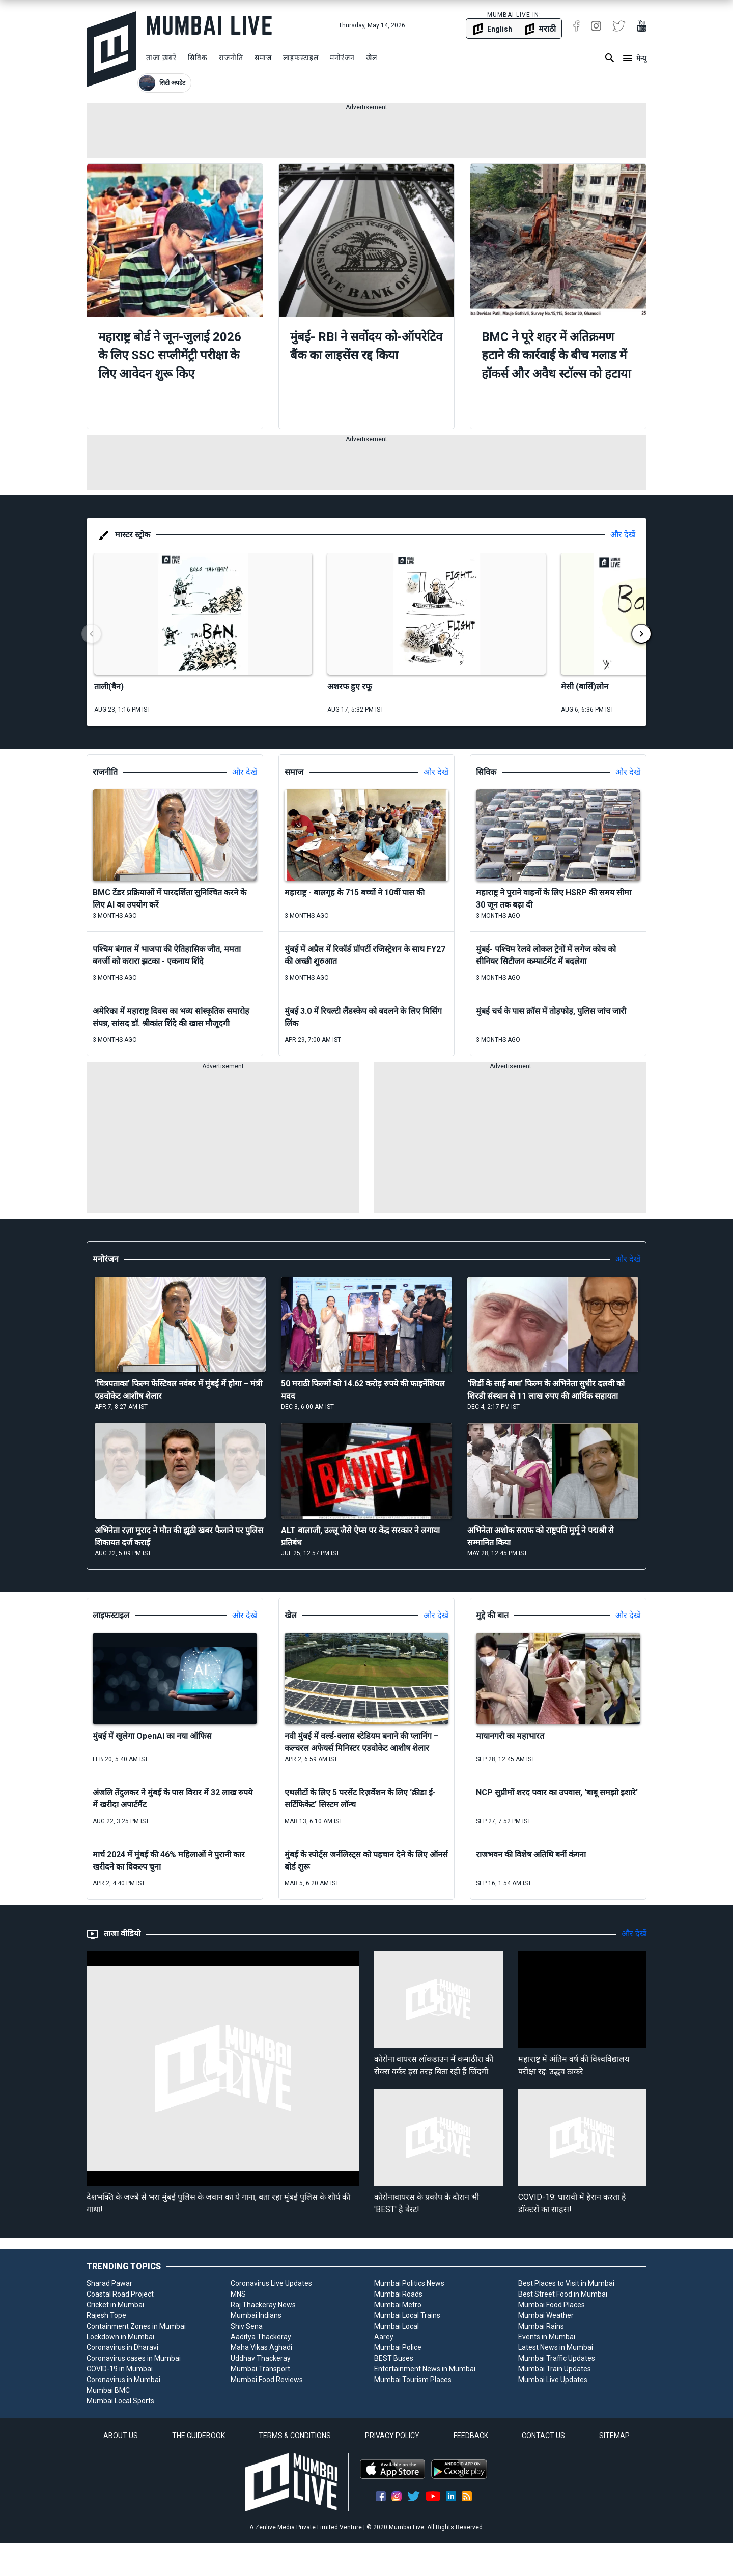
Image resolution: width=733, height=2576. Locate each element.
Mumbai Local (396, 2326)
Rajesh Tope (106, 2315)
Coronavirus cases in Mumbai (134, 2358)
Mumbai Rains (541, 2326)
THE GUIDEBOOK (198, 2435)
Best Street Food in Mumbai (562, 2294)
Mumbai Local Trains (407, 2315)
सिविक (198, 57)
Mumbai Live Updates (552, 2379)
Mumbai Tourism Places (413, 2379)
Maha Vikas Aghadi (261, 2347)
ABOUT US (120, 2435)
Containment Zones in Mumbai (136, 2326)
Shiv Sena (247, 2326)
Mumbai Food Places (551, 2305)
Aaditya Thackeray (261, 2337)
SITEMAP (614, 2435)
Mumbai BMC (108, 2390)
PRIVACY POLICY (392, 2435)
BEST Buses (393, 2358)
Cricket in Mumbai (115, 2305)
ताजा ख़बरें (161, 57)
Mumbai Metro (397, 2305)
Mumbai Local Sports (120, 2401)
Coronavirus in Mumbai (123, 2379)
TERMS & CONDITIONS (295, 2435)
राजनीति (231, 57)
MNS (238, 2294)
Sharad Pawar (109, 2283)
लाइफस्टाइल (301, 57)
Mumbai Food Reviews (267, 2379)
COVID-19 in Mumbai (120, 2369)
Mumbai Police (397, 2347)
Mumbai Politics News (409, 2283)
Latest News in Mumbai (555, 2347)
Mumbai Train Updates (554, 2369)
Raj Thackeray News (263, 2305)
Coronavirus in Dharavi (122, 2347)
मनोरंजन (342, 57)
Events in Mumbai (546, 2337)
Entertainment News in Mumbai (424, 2369)
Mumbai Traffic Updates (556, 2358)
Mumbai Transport (260, 2369)
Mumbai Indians (256, 2315)
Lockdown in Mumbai (120, 2337)
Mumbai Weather (546, 2315)
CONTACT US (543, 2435)
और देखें (622, 535)
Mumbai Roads (398, 2294)
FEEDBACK (471, 2435)
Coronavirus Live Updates (271, 2283)
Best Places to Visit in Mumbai (566, 2283)
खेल (371, 57)
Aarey (383, 2337)
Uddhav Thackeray (261, 2358)
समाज (263, 57)
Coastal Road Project (120, 2294)
